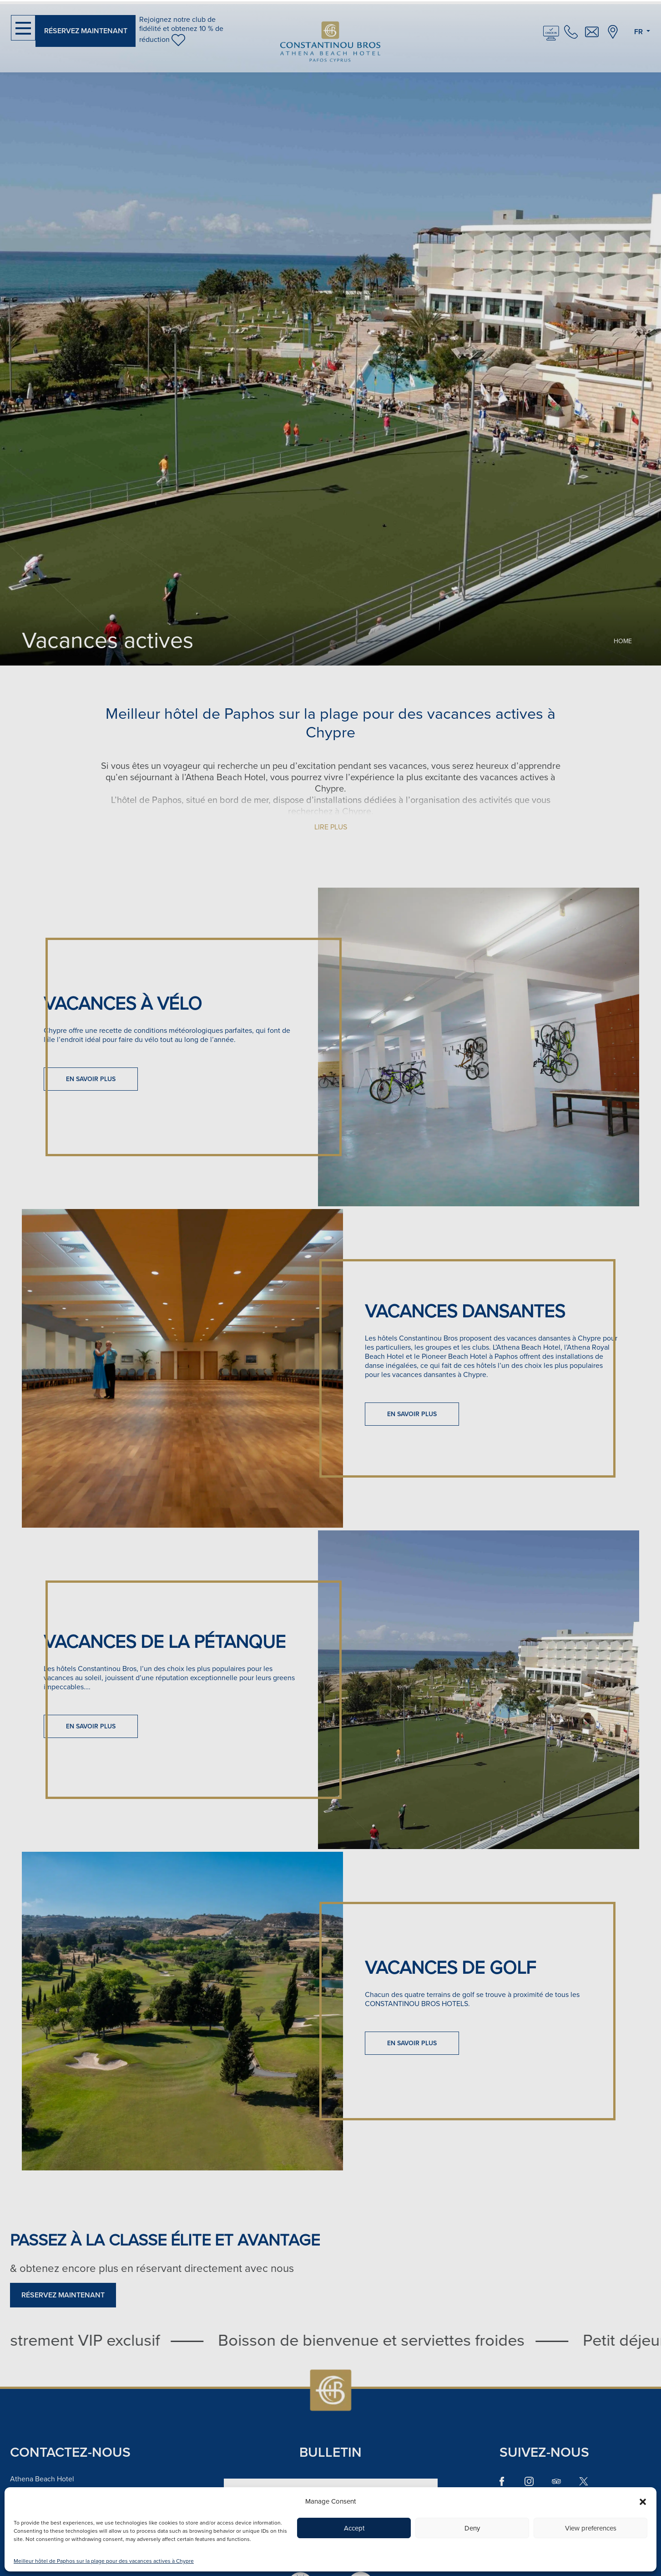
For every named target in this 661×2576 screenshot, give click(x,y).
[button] (642, 2501)
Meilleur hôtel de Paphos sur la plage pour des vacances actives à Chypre (104, 2561)
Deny (472, 2528)
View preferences (590, 2528)
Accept (354, 2528)
